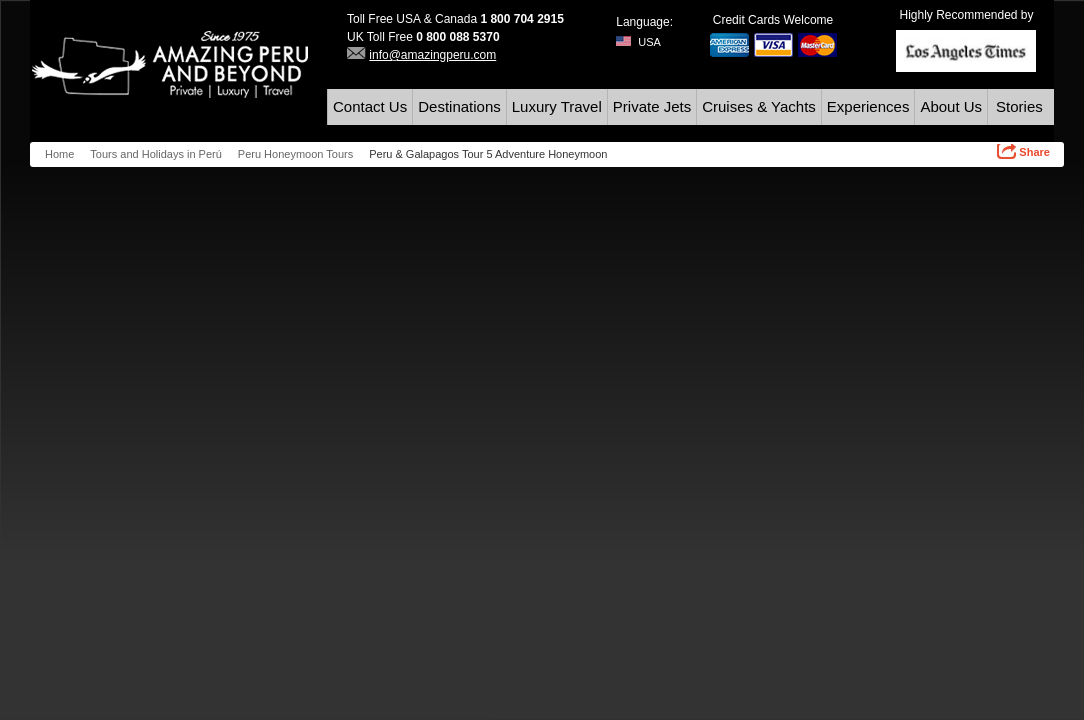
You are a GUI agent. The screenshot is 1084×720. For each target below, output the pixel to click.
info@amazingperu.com (432, 55)
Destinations (459, 106)
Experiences (868, 106)
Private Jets (652, 106)
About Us (951, 106)
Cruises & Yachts (759, 106)
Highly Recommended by (966, 15)
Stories (1019, 106)
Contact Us (370, 106)
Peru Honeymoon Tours (295, 154)
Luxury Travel (557, 106)
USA (638, 42)
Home (59, 154)
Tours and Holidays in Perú (155, 154)
